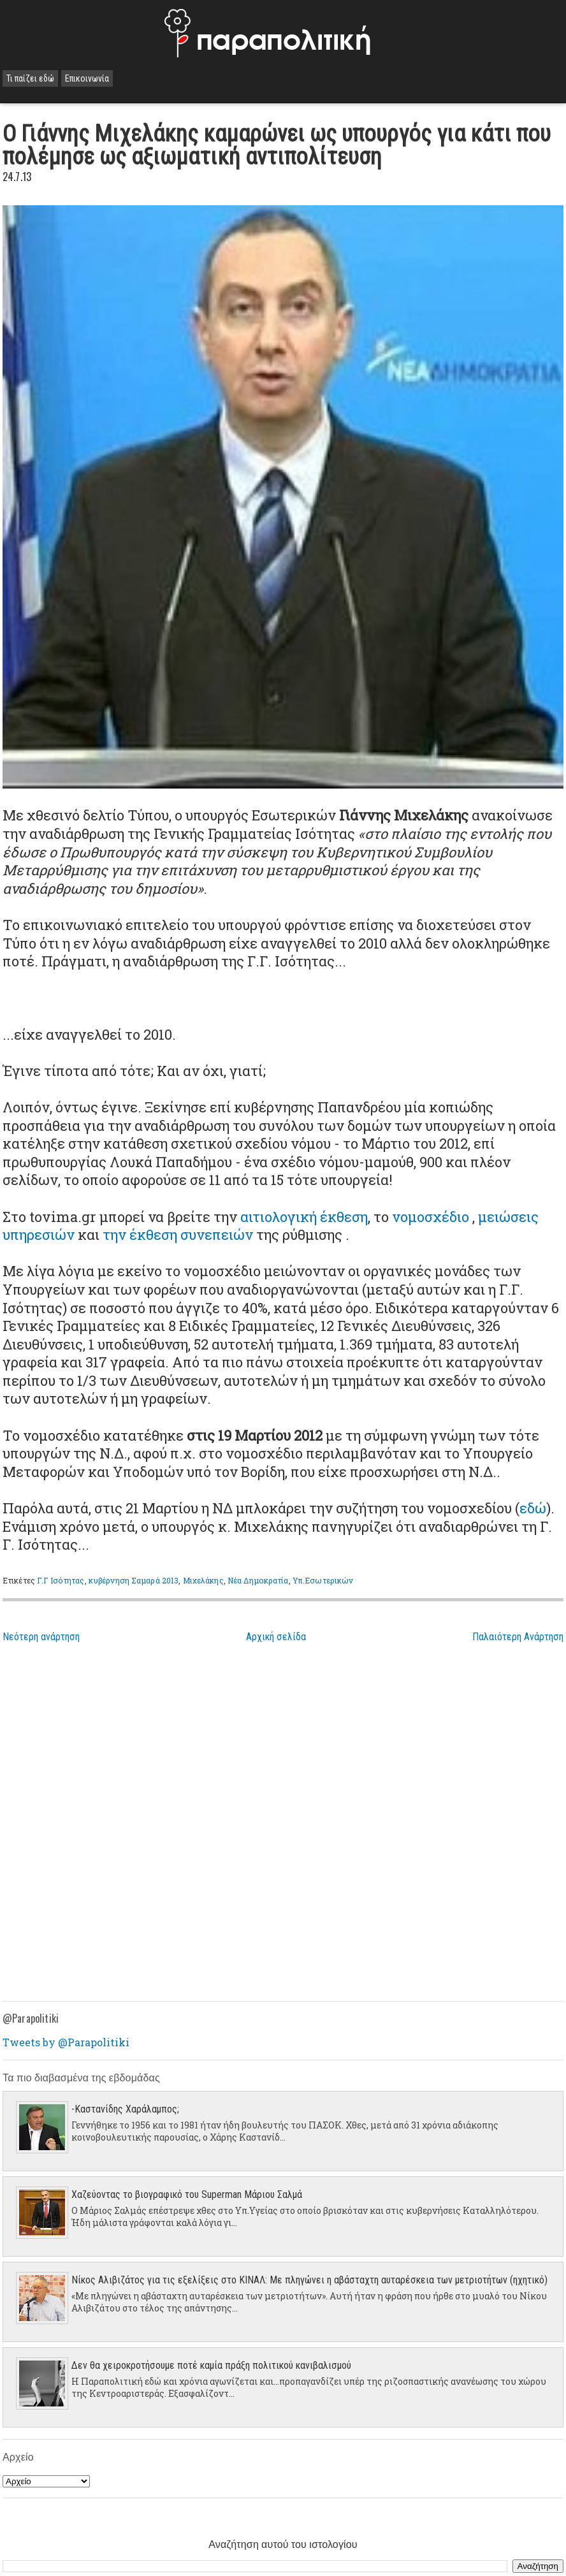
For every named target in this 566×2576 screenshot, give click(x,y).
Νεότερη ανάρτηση (41, 1637)
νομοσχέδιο (430, 1216)
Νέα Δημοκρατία (258, 1580)
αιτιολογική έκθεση (304, 1216)
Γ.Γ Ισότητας (60, 1580)
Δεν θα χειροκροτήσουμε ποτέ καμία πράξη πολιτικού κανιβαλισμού (211, 2365)
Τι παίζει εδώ (30, 78)
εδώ (532, 1508)
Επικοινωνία (87, 78)
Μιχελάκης (203, 1580)
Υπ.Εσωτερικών (323, 1580)
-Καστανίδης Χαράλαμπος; (125, 2109)
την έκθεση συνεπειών (178, 1234)
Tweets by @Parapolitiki (66, 2042)
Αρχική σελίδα (276, 1637)
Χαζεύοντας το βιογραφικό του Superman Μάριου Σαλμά (186, 2194)
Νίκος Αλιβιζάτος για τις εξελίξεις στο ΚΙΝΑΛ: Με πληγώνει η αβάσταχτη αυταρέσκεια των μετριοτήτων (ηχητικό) (309, 2280)
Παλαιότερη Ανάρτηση (517, 1637)
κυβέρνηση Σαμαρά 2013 (134, 1580)
